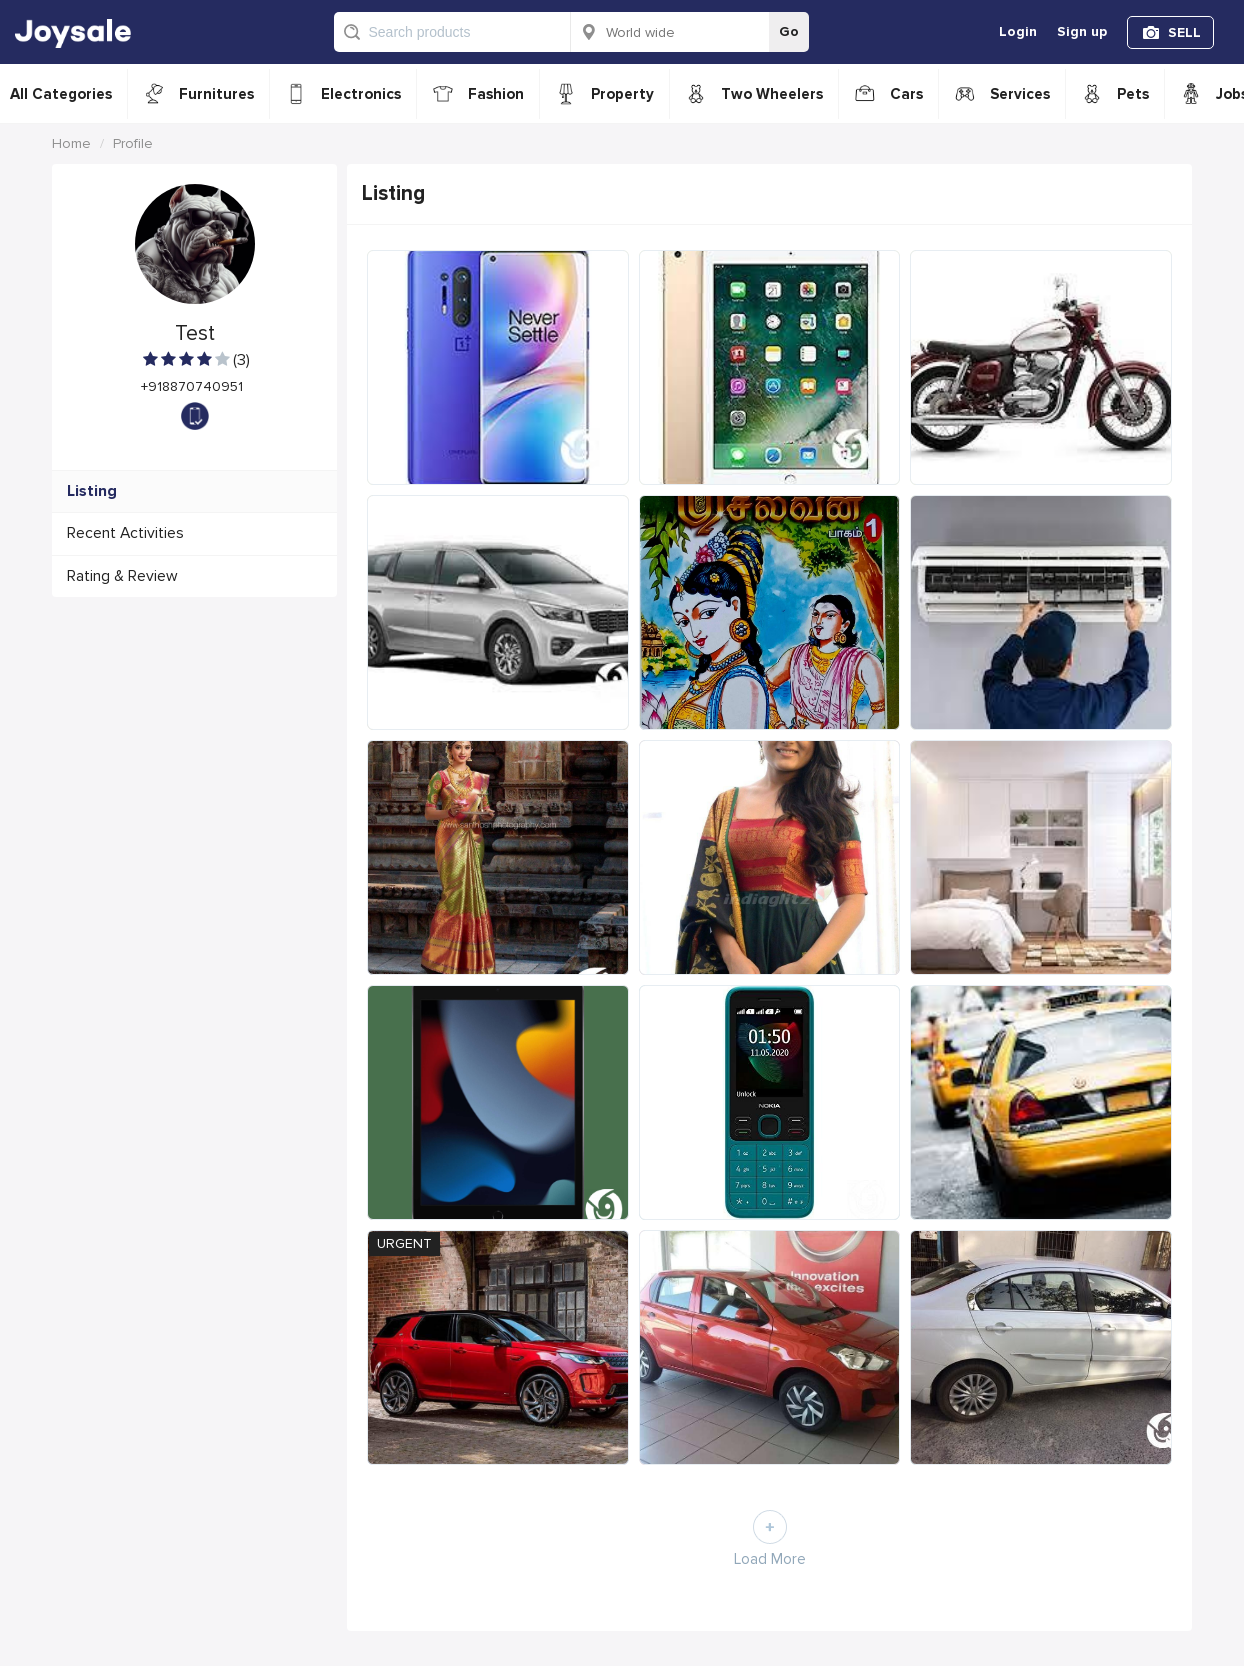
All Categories (61, 94)
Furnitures (216, 94)
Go (789, 31)
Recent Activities (125, 533)
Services (1020, 94)
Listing (92, 491)
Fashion (496, 94)
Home (71, 143)
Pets (1133, 94)
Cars (906, 94)
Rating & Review (122, 576)
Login (1018, 31)
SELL (1184, 32)
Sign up (1082, 31)
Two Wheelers (772, 94)
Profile (133, 143)
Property (622, 94)
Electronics (361, 94)
